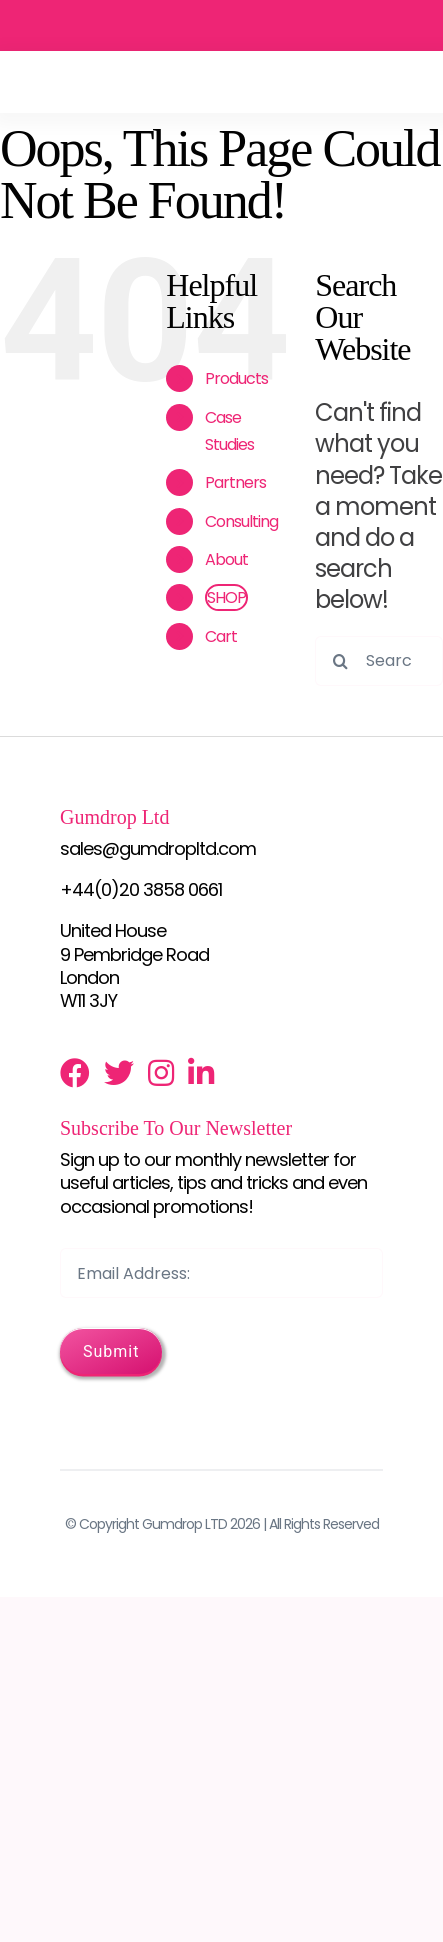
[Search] (340, 661)
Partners (235, 482)
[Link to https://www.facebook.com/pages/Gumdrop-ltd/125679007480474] (74, 1073)
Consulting (241, 521)
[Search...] (379, 661)
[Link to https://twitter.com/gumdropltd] (118, 1073)
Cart (221, 636)
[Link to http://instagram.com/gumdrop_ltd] (160, 1073)
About (226, 559)
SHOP (226, 597)
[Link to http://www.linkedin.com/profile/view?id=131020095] (200, 1073)
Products (236, 378)
